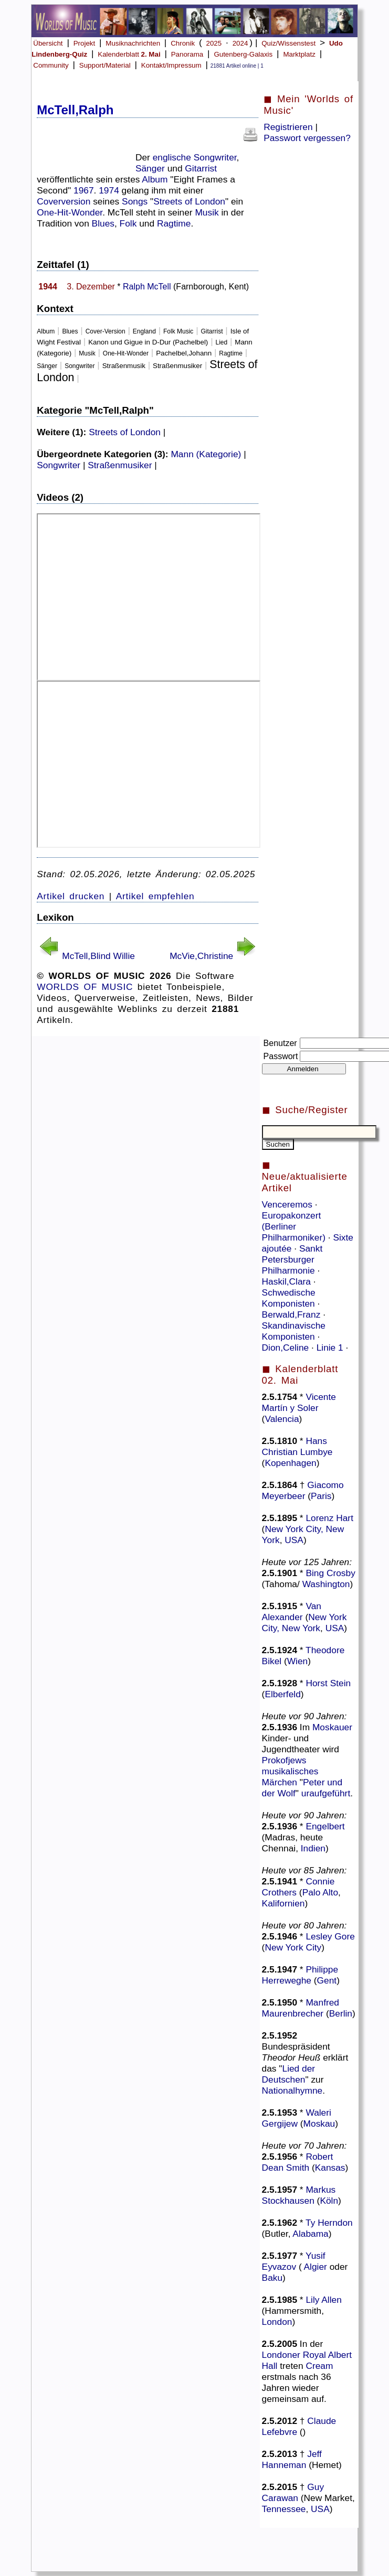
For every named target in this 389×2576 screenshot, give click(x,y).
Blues (103, 223)
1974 (109, 190)
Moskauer (332, 1727)
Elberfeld (282, 1694)
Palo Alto (320, 1892)
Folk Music (178, 331)
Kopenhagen (290, 1463)
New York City (293, 1947)
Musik (206, 212)
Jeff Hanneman (292, 2459)
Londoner (281, 2354)
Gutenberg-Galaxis (243, 54)
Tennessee (284, 2509)
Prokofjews (284, 1760)
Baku (272, 2277)
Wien (297, 1661)
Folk (128, 223)
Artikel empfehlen (155, 896)
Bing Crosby (330, 1573)
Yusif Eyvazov (293, 2261)
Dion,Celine (286, 1347)
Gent (327, 1980)
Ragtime (174, 223)
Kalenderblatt (129, 54)
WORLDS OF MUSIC (85, 987)
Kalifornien (283, 1903)
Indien (313, 1848)
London (277, 2321)
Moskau (319, 2123)
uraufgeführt (325, 1793)
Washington (326, 1584)
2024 (240, 43)
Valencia (282, 1419)
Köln (329, 2200)
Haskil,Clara (287, 1281)
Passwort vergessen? (307, 138)
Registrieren (288, 127)
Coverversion (63, 201)
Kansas (330, 2167)
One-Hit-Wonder (69, 212)
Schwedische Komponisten (290, 1298)
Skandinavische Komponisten (293, 1331)
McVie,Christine (201, 956)
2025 (214, 43)
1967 (83, 190)
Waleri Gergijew (296, 2118)
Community (50, 65)
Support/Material (105, 65)
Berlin (340, 2013)
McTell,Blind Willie (98, 956)
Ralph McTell (147, 286)
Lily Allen (323, 2299)
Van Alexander (291, 1611)
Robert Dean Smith (297, 2162)
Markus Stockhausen (299, 2195)
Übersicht (47, 43)
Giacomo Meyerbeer (303, 1490)
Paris (321, 1496)
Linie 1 (331, 1347)
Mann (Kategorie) (206, 454)
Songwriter (215, 157)
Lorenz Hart (329, 1518)
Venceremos (288, 1204)
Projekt (84, 43)
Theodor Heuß (291, 2057)
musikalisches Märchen (290, 1776)
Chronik (183, 43)
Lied (221, 342)
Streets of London (189, 201)
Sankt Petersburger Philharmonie (292, 1259)
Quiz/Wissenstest (288, 43)
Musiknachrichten (133, 43)
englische (172, 157)
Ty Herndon (329, 2222)
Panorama (187, 54)
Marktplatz (299, 54)
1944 (47, 286)
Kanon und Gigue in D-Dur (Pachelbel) (148, 342)
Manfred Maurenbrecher (300, 2008)
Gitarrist (201, 168)
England (144, 331)
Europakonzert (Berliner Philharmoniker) (295, 1226)
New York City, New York (304, 1622)
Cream (319, 2366)
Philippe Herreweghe (300, 1975)
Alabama (310, 2233)
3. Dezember (91, 286)
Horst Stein (328, 1683)
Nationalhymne (292, 2090)
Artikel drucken (70, 896)
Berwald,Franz (292, 1314)
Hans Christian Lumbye (297, 1446)
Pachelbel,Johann (184, 353)
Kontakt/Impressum (171, 65)
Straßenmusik (123, 366)
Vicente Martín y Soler (299, 1402)
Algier (315, 2266)
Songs (135, 201)
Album (154, 179)
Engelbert (325, 1826)
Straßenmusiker (177, 366)
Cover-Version (105, 331)
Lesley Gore (330, 1936)
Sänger (150, 168)
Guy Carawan (293, 2492)
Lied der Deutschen (289, 2074)
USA (294, 1540)
